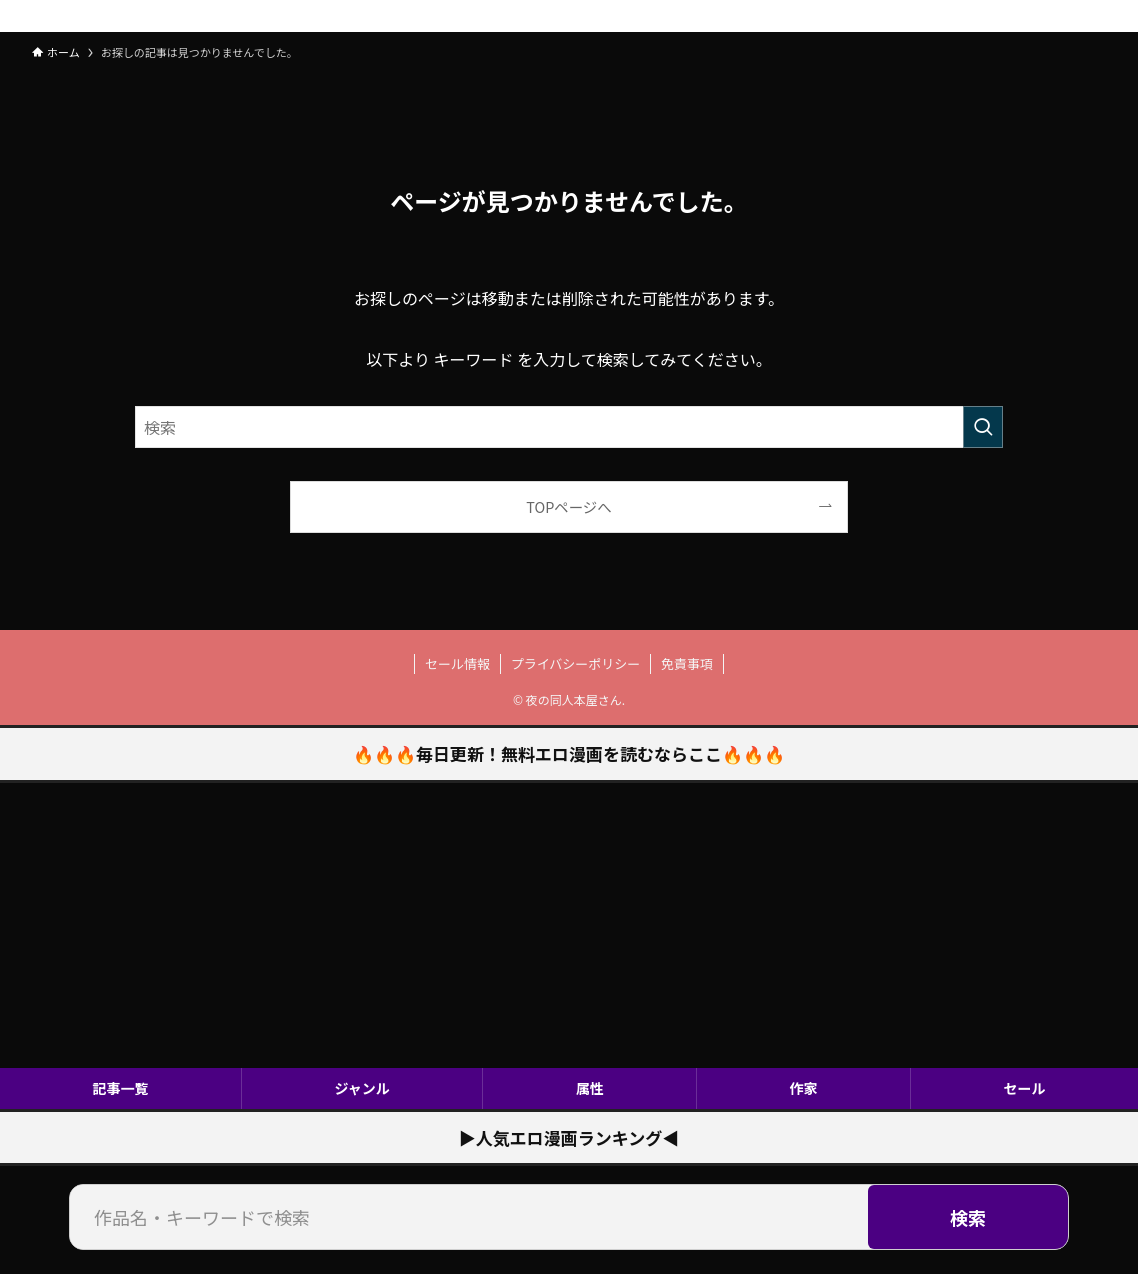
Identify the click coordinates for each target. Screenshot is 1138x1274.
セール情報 (457, 663)
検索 (968, 1217)
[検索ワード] (569, 427)
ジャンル (361, 1088)
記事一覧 (120, 1088)
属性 (590, 1088)
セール (1025, 1088)
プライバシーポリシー (576, 663)
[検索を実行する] (983, 427)
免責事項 (687, 663)
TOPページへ (568, 506)
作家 (804, 1088)
